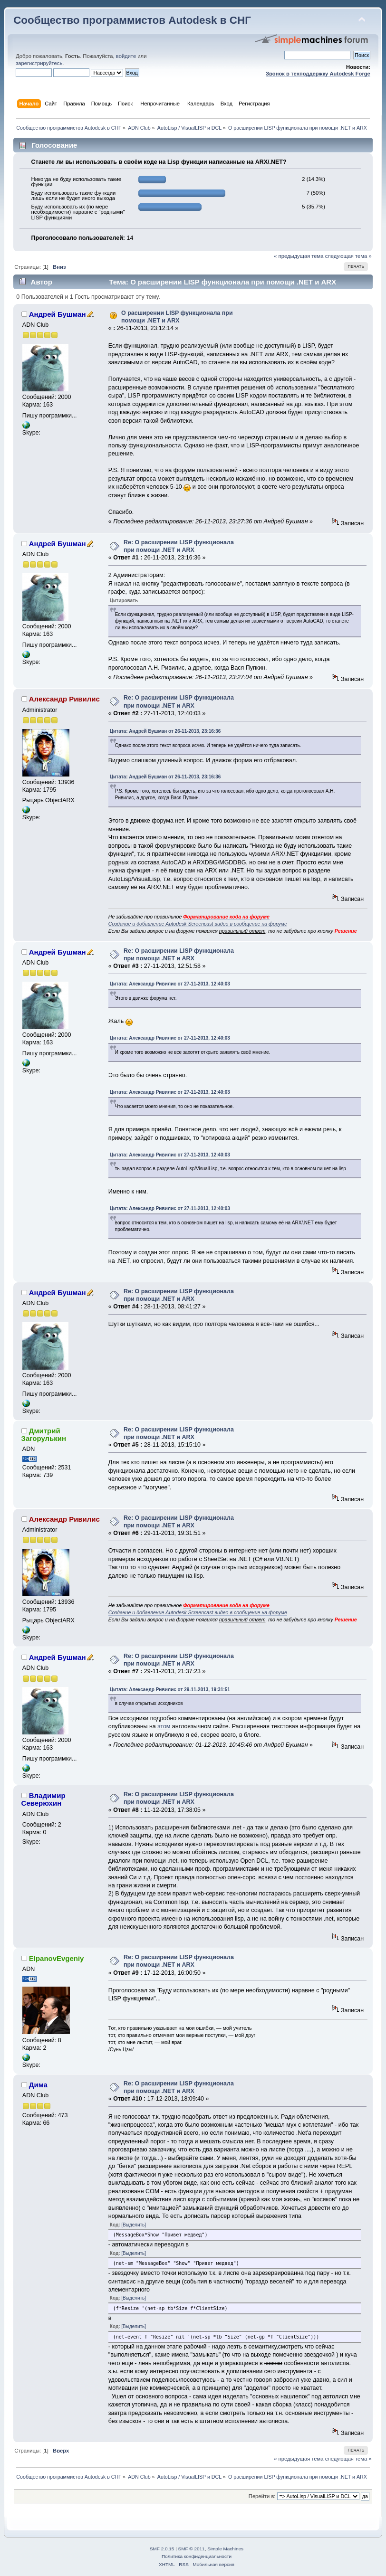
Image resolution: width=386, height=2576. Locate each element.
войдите (126, 56)
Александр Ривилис (64, 699)
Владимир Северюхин (43, 1799)
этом (163, 1726)
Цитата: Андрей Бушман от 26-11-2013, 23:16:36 (165, 731)
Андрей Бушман (57, 314)
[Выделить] (133, 2224)
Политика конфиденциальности (197, 2556)
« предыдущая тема (298, 256)
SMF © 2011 (191, 2548)
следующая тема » (348, 256)
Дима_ (40, 2085)
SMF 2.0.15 (162, 2548)
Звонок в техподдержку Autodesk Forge (318, 73)
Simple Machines (225, 2548)
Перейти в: (262, 2496)
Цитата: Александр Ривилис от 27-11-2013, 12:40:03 (170, 983)
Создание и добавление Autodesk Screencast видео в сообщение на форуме (197, 924)
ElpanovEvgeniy (56, 1958)
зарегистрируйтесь (39, 63)
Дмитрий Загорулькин (43, 1434)
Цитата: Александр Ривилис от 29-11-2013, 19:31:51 (170, 1689)
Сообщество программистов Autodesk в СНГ (132, 20)
